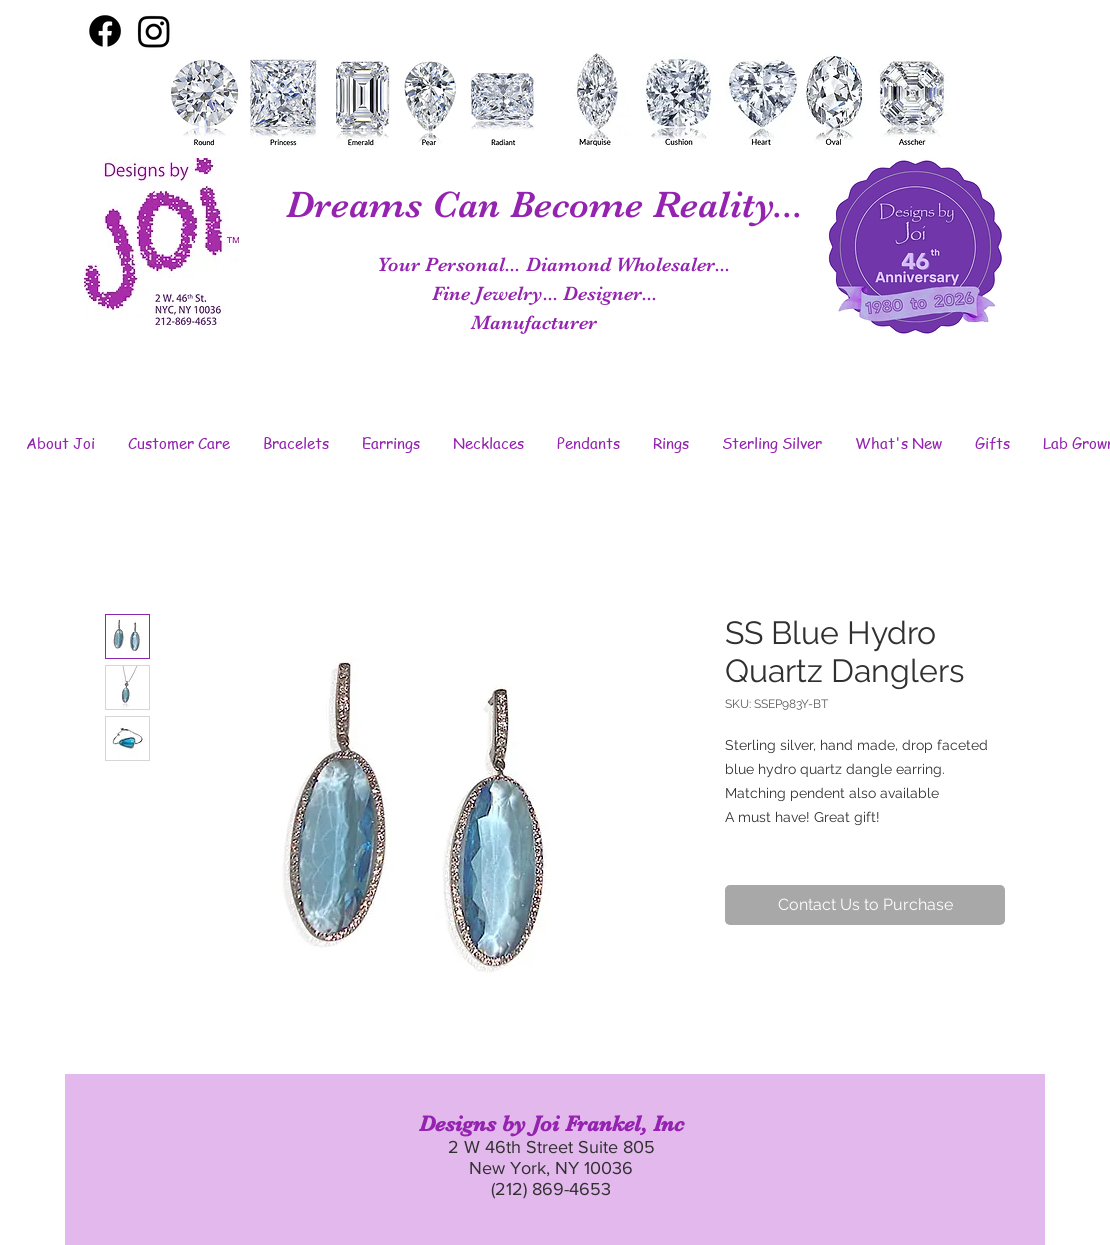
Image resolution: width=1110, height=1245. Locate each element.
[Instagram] (154, 31)
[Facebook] (105, 31)
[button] (60, 443)
